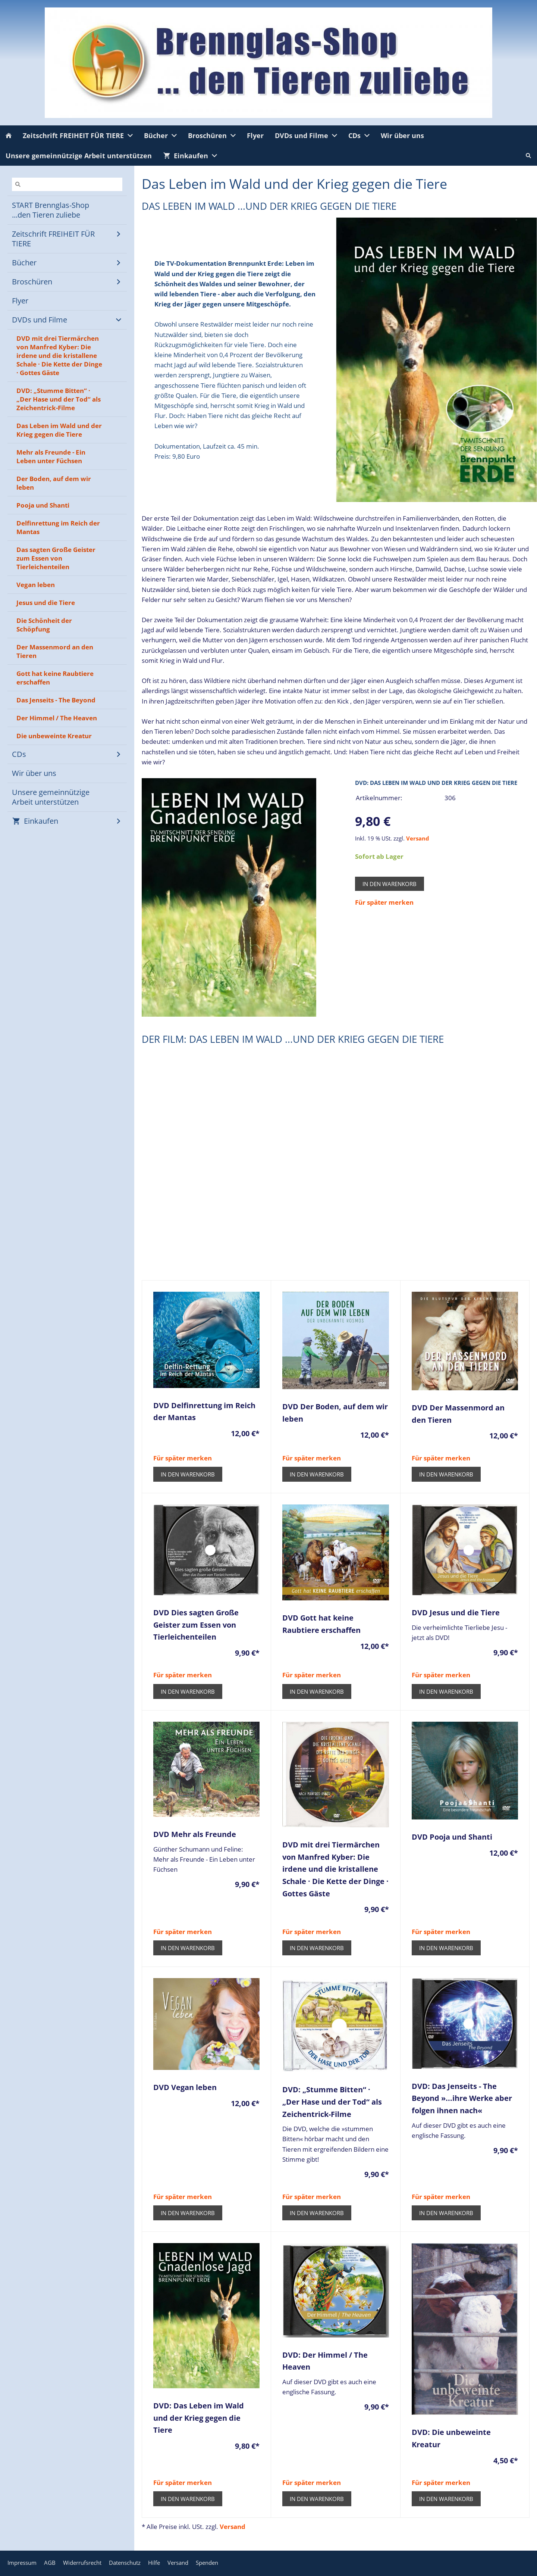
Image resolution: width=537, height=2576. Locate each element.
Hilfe (154, 2562)
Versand (417, 838)
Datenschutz (125, 2562)
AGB (50, 2562)
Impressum (22, 2562)
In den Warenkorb (389, 884)
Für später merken (384, 902)
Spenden (207, 2562)
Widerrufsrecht (82, 2562)
